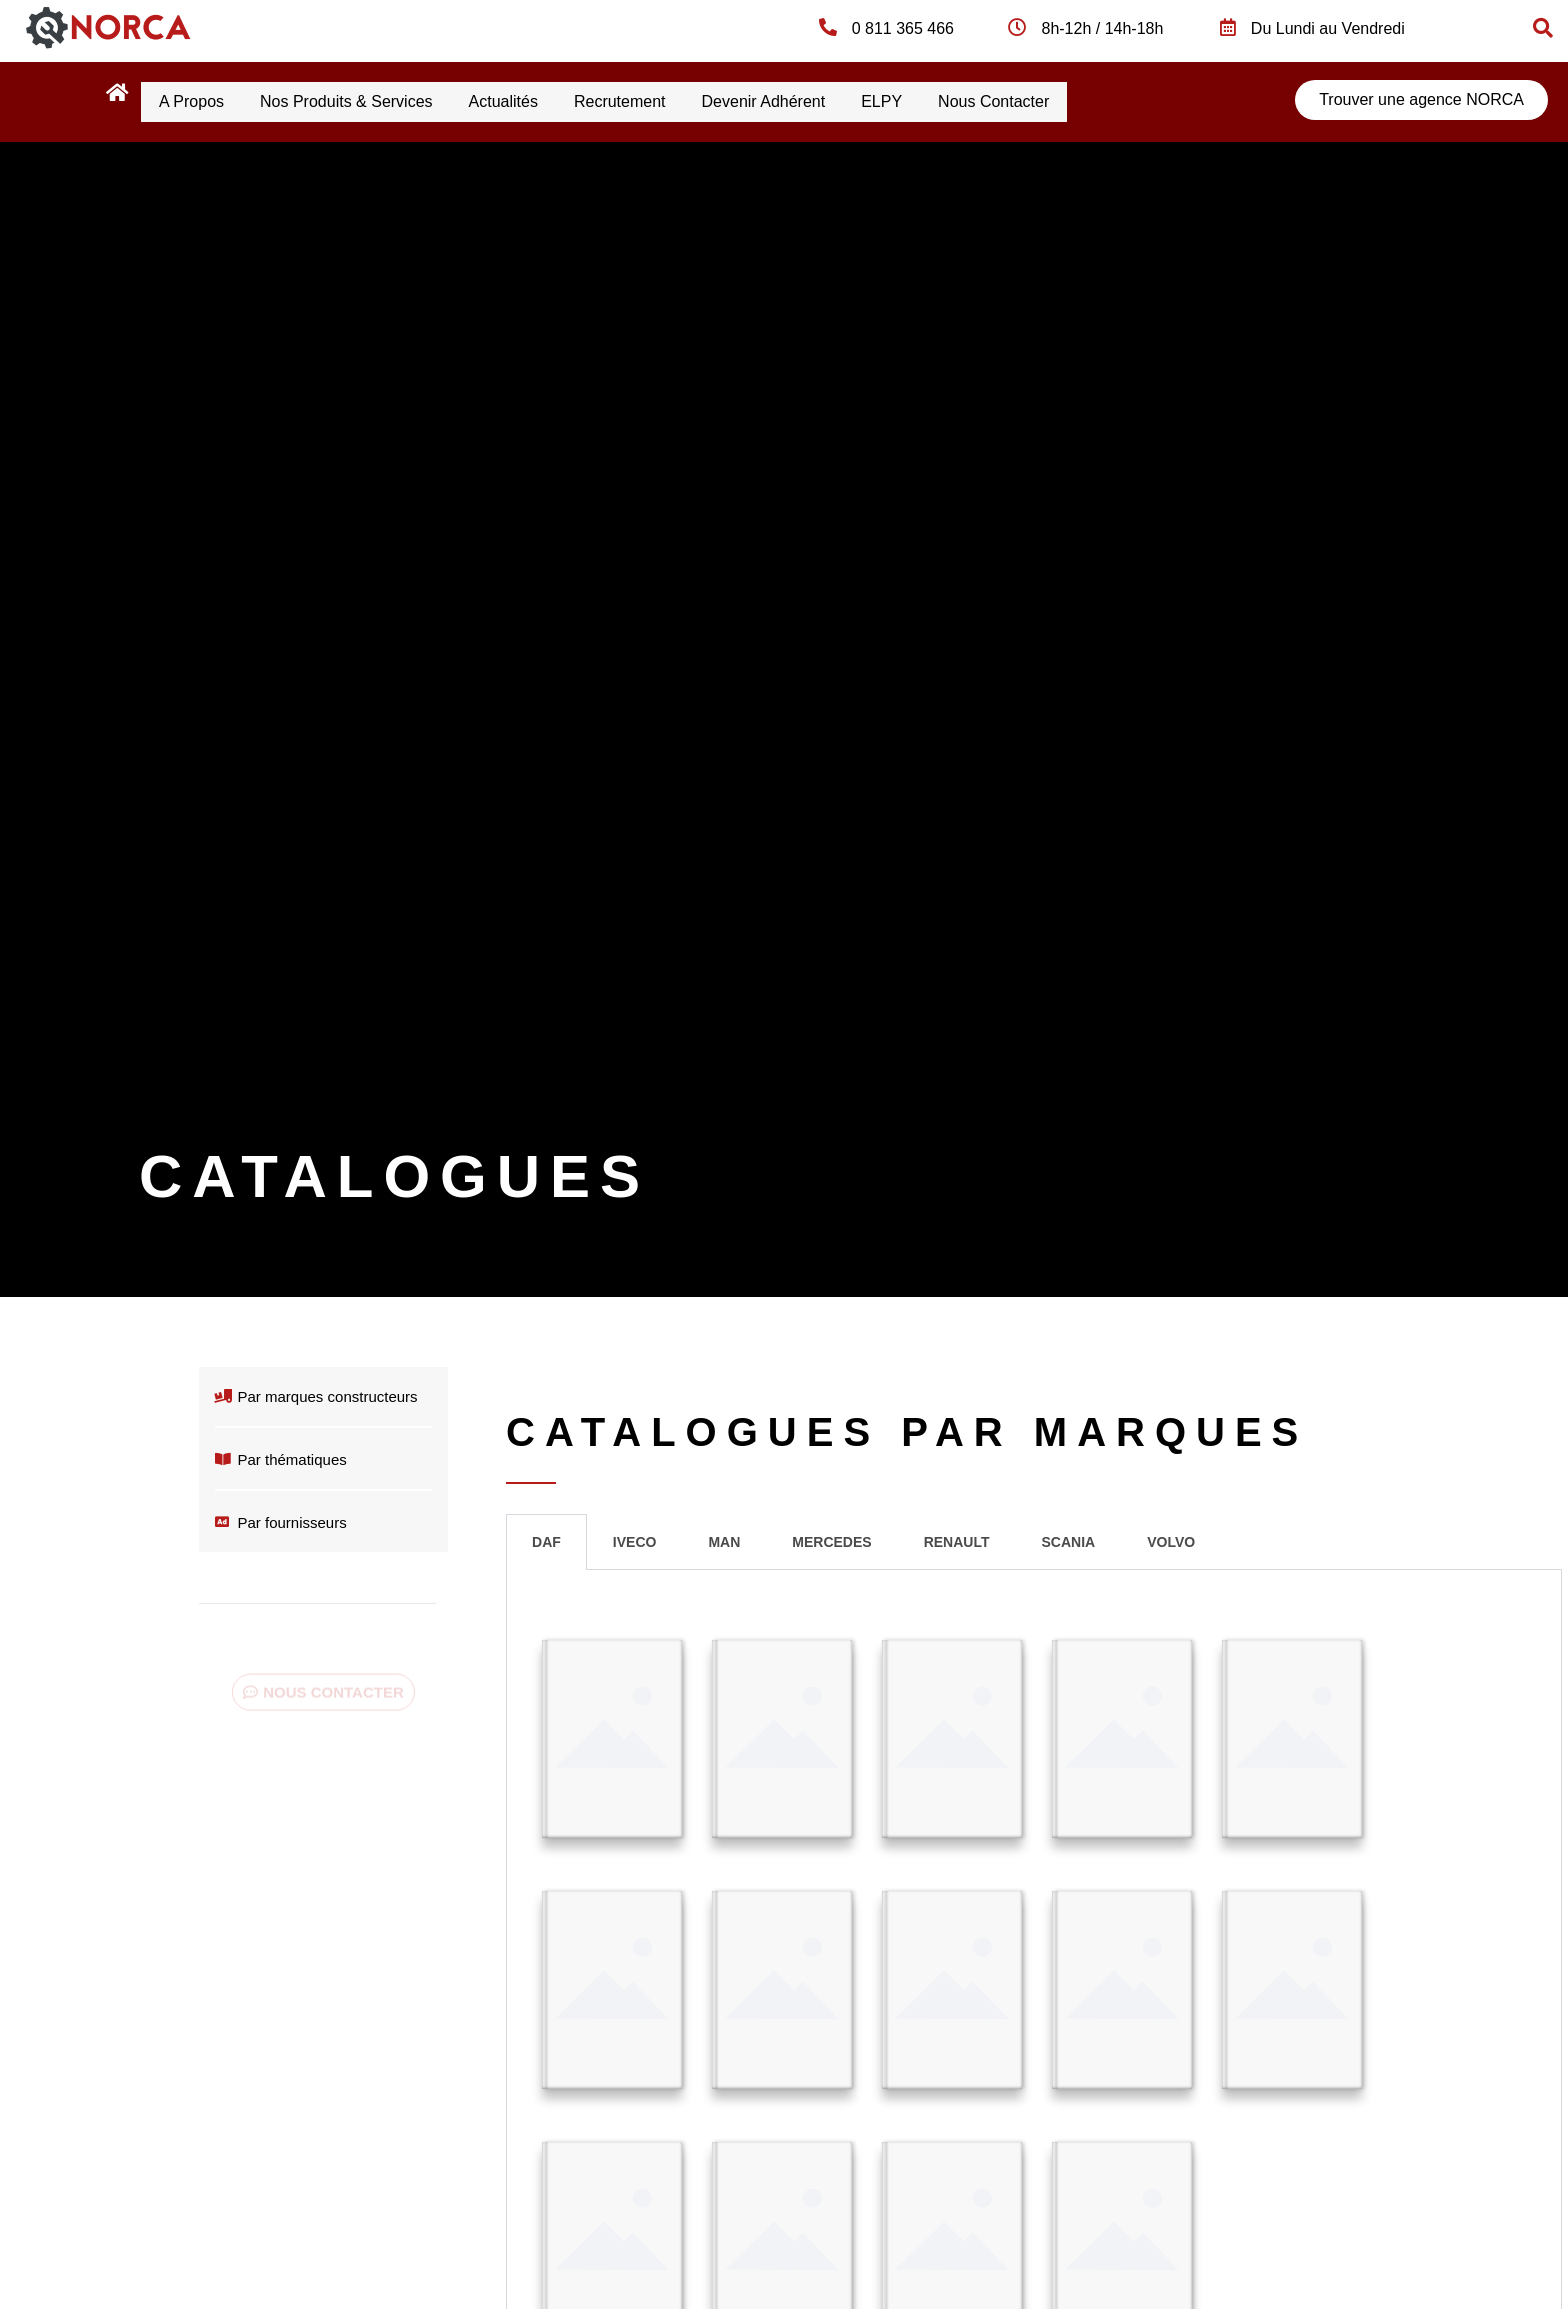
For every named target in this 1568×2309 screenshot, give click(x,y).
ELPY (958, 99)
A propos (198, 99)
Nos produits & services (367, 99)
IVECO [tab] (635, 1538)
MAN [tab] (724, 1538)
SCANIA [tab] (1068, 1538)
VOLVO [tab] (1171, 1538)
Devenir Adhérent (827, 99)
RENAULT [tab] (957, 1538)
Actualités (538, 99)
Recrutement (669, 99)
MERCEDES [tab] (831, 1538)
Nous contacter (1084, 99)
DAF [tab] (546, 1538)
